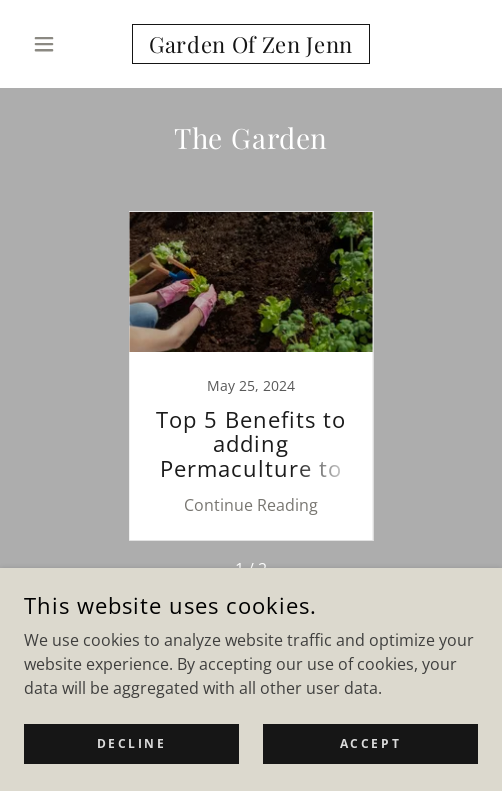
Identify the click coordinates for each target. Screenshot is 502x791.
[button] (58, 44)
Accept (370, 743)
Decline (132, 743)
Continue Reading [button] (251, 505)
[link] (251, 44)
